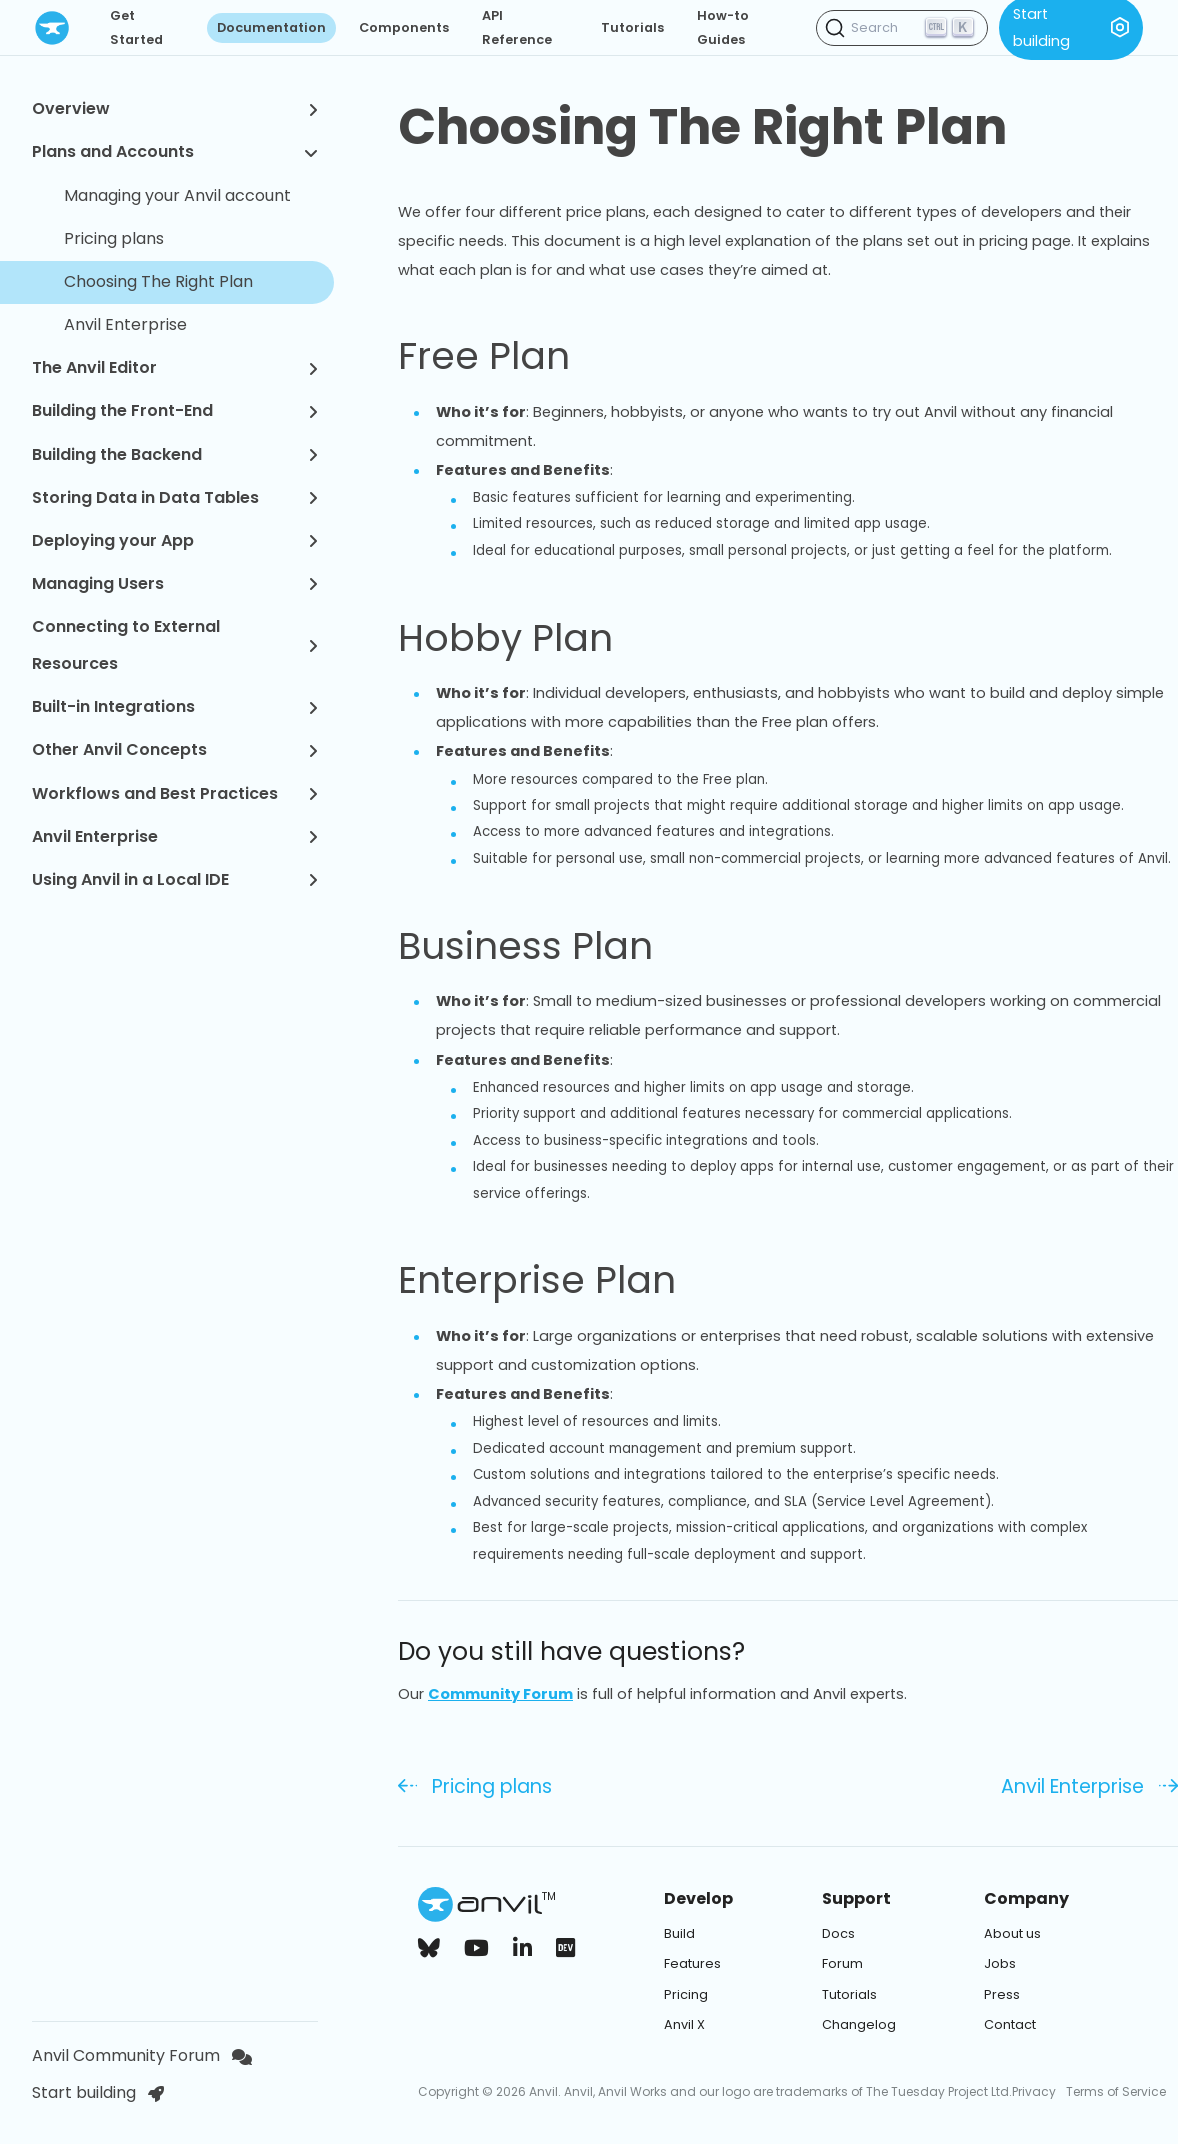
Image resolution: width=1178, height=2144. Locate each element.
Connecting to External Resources (175, 645)
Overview (175, 108)
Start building (98, 2092)
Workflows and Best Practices (175, 793)
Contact (1010, 2024)
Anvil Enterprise (125, 324)
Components (404, 27)
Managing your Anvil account (177, 195)
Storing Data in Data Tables (175, 497)
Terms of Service (1116, 2091)
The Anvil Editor (175, 367)
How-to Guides (723, 27)
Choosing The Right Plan (158, 281)
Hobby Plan (529, 638)
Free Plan (507, 356)
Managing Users (175, 583)
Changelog (859, 2024)
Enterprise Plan (560, 1280)
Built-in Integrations (175, 706)
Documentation (271, 27)
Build (679, 1933)
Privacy (1034, 2091)
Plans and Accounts (175, 151)
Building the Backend (175, 454)
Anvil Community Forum (142, 2055)
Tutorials (632, 27)
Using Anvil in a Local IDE (175, 879)
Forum (842, 1963)
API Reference (517, 27)
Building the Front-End (175, 410)
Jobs (1000, 1963)
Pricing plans (114, 238)
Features (692, 1963)
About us (1012, 1933)
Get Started (136, 27)
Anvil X (684, 2024)
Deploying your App (175, 540)
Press (1002, 1994)
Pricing (686, 1994)
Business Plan (549, 946)
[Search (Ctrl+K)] (902, 28)
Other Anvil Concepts (175, 749)
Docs (838, 1933)
